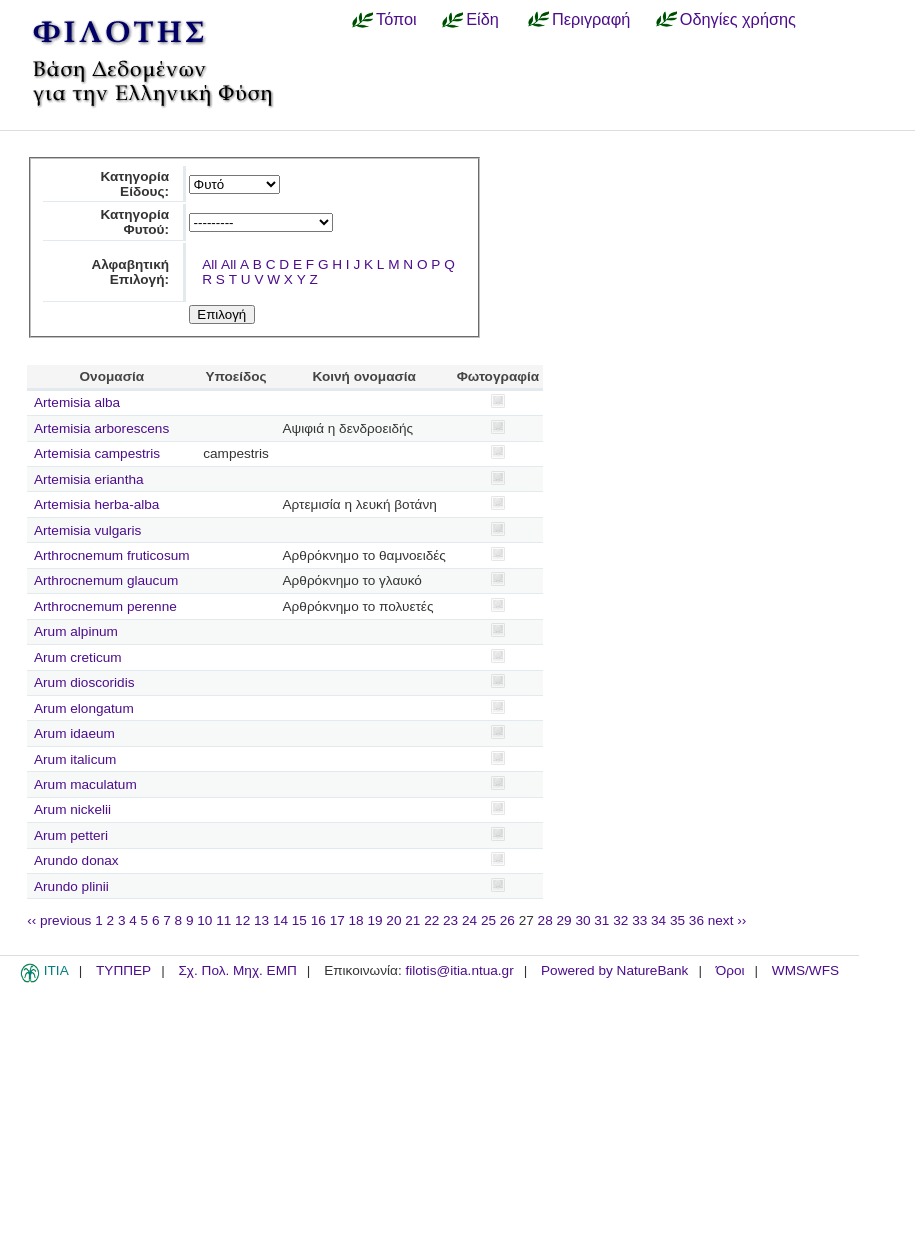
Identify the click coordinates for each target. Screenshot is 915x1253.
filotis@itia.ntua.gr (459, 970)
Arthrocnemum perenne (105, 606)
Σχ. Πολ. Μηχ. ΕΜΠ (237, 970)
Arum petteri (71, 835)
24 (469, 920)
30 (582, 920)
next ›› (727, 920)
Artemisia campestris (97, 453)
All (209, 264)
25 (488, 920)
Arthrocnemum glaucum (106, 580)
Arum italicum (75, 759)
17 (337, 920)
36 (696, 920)
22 (431, 920)
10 (204, 920)
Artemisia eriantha (89, 479)
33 (639, 920)
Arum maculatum (85, 784)
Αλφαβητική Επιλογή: (130, 272)
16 (318, 920)
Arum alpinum (76, 631)
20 (393, 920)
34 (658, 920)
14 (280, 920)
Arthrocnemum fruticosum (112, 555)
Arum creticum (78, 657)
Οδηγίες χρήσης (738, 19)
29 (564, 920)
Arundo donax (76, 860)
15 (299, 920)
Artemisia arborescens (101, 428)
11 (223, 920)
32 (620, 920)
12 (242, 920)
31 (601, 920)
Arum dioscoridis (84, 682)
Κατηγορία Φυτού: (134, 222)
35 (677, 920)
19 (374, 920)
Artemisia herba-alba (96, 504)
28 (545, 920)
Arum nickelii (72, 809)
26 (507, 920)
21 (412, 920)
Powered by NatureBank (614, 970)
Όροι (730, 970)
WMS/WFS (805, 970)
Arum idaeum (74, 733)
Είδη (482, 19)
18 (356, 920)
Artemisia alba (77, 402)
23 (450, 920)
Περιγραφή (591, 19)
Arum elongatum (84, 708)
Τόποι (396, 19)
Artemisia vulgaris (87, 530)
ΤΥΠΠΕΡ (123, 970)
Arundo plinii (71, 886)
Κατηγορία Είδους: (134, 184)
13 (261, 920)
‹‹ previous (59, 920)
